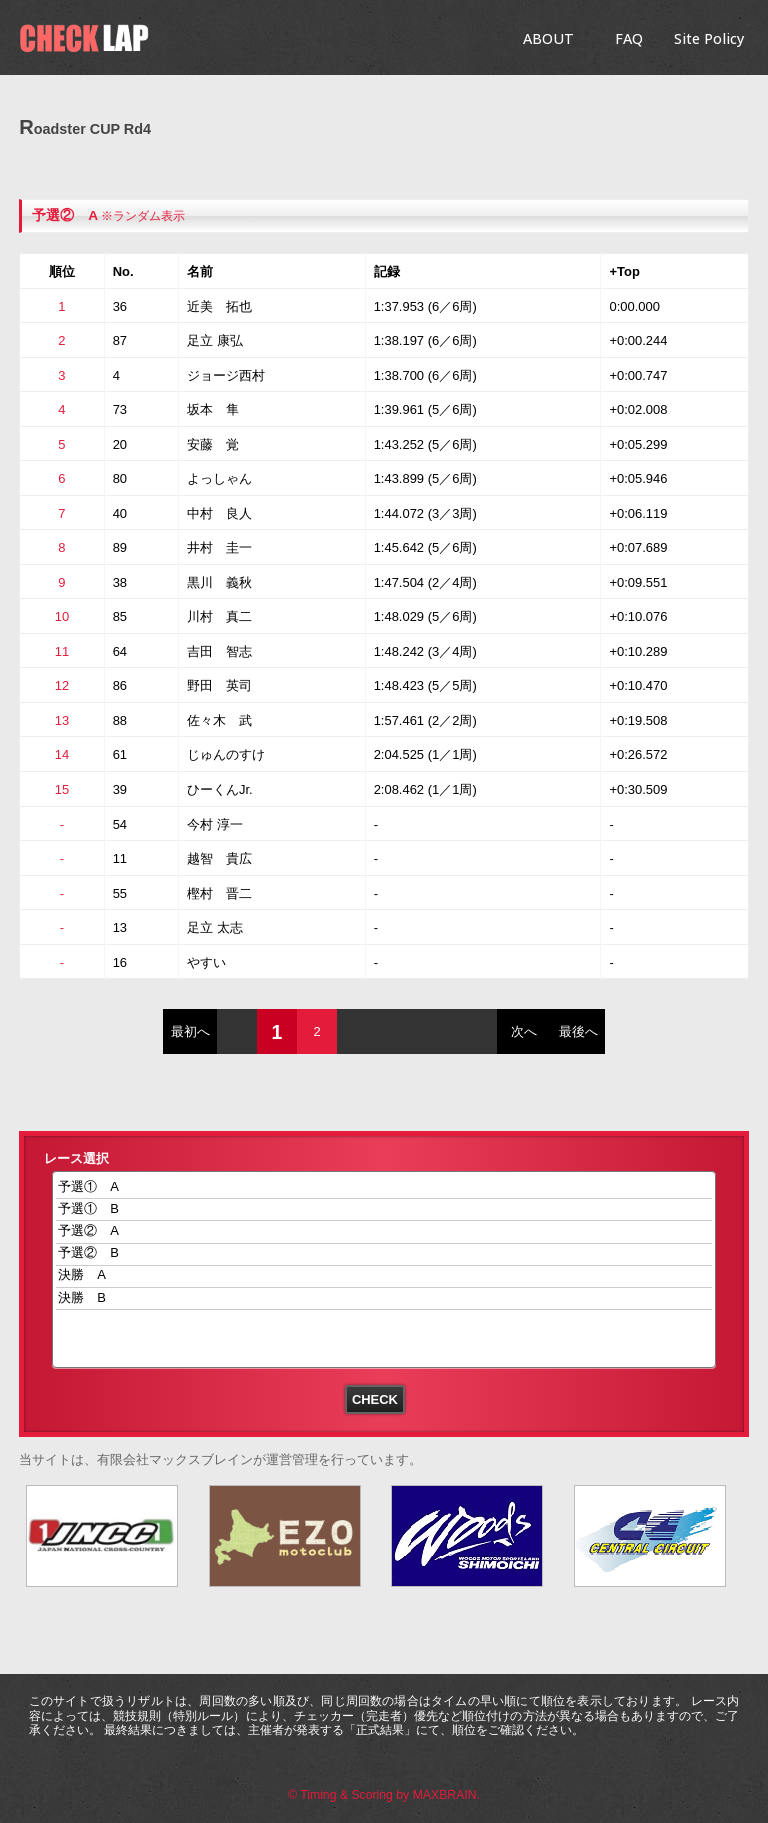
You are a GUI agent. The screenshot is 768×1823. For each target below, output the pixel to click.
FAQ (629, 38)
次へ (524, 1031)
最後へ (578, 1031)
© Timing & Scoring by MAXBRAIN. (384, 1795)
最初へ (190, 1031)
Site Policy (709, 38)
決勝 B (384, 1298)
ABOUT (548, 38)
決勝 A (384, 1276)
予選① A (384, 1187)
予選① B (384, 1209)
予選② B (384, 1254)
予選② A (384, 1231)
